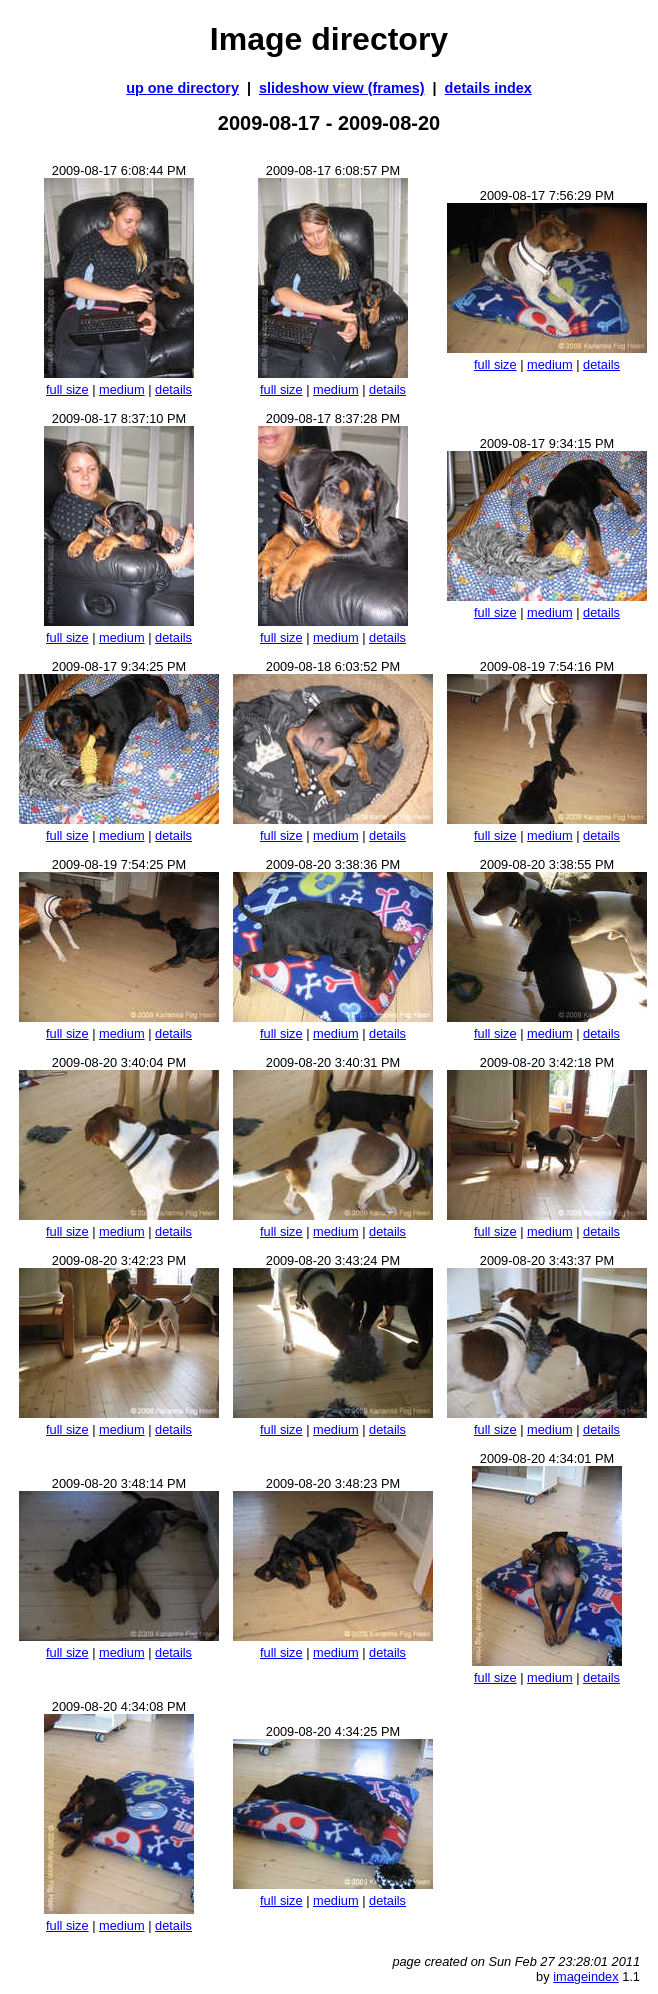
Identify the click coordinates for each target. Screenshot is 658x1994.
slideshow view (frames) (342, 88)
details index (488, 88)
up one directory (182, 88)
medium (122, 389)
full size (67, 389)
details (173, 389)
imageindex (585, 1976)
